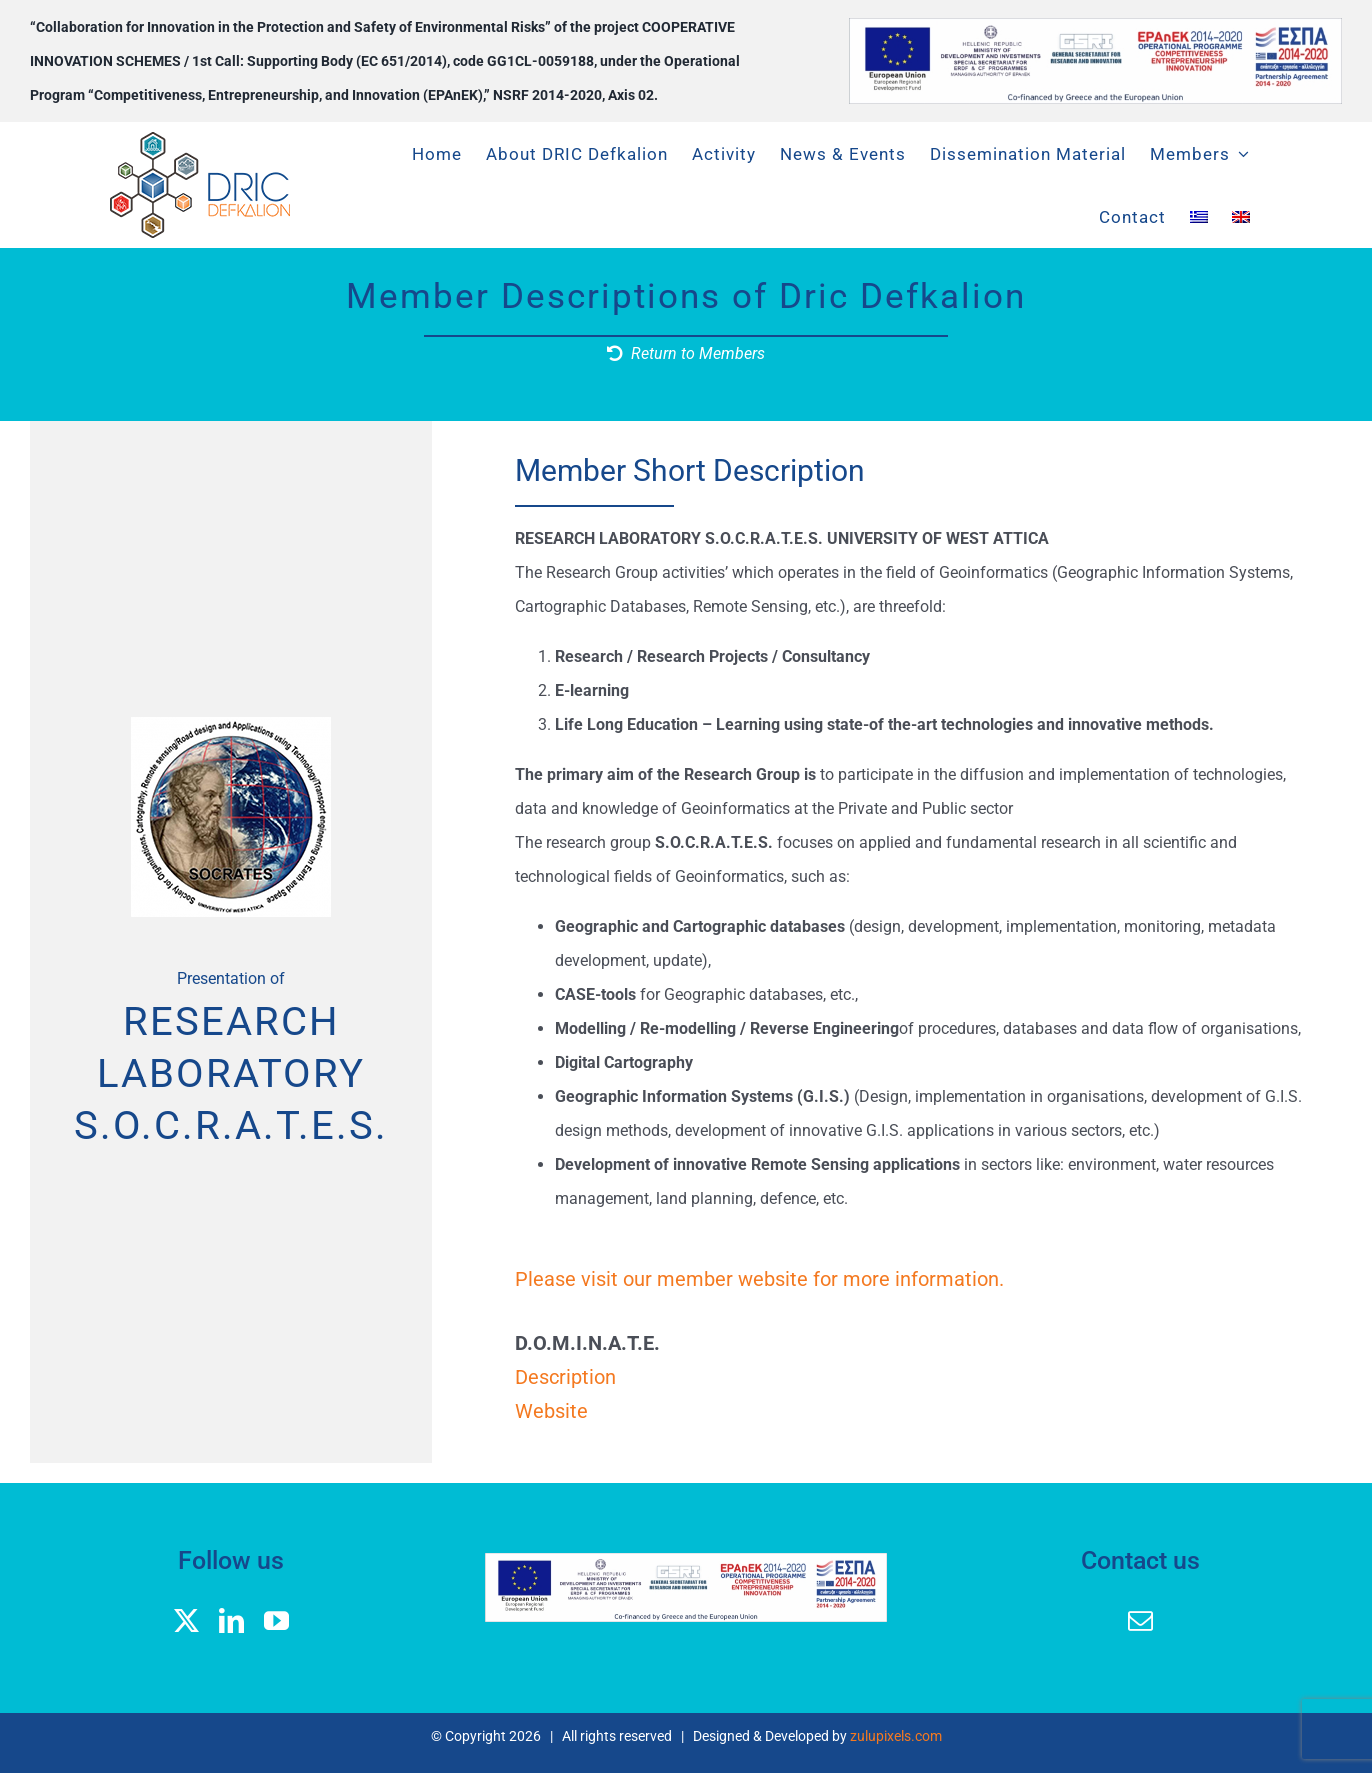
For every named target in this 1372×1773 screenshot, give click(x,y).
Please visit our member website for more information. (759, 1279)
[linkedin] (231, 1620)
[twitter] (186, 1620)
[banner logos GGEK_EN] (1095, 25)
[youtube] (276, 1620)
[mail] (1140, 1620)
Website (551, 1411)
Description (565, 1377)
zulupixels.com (896, 1736)
